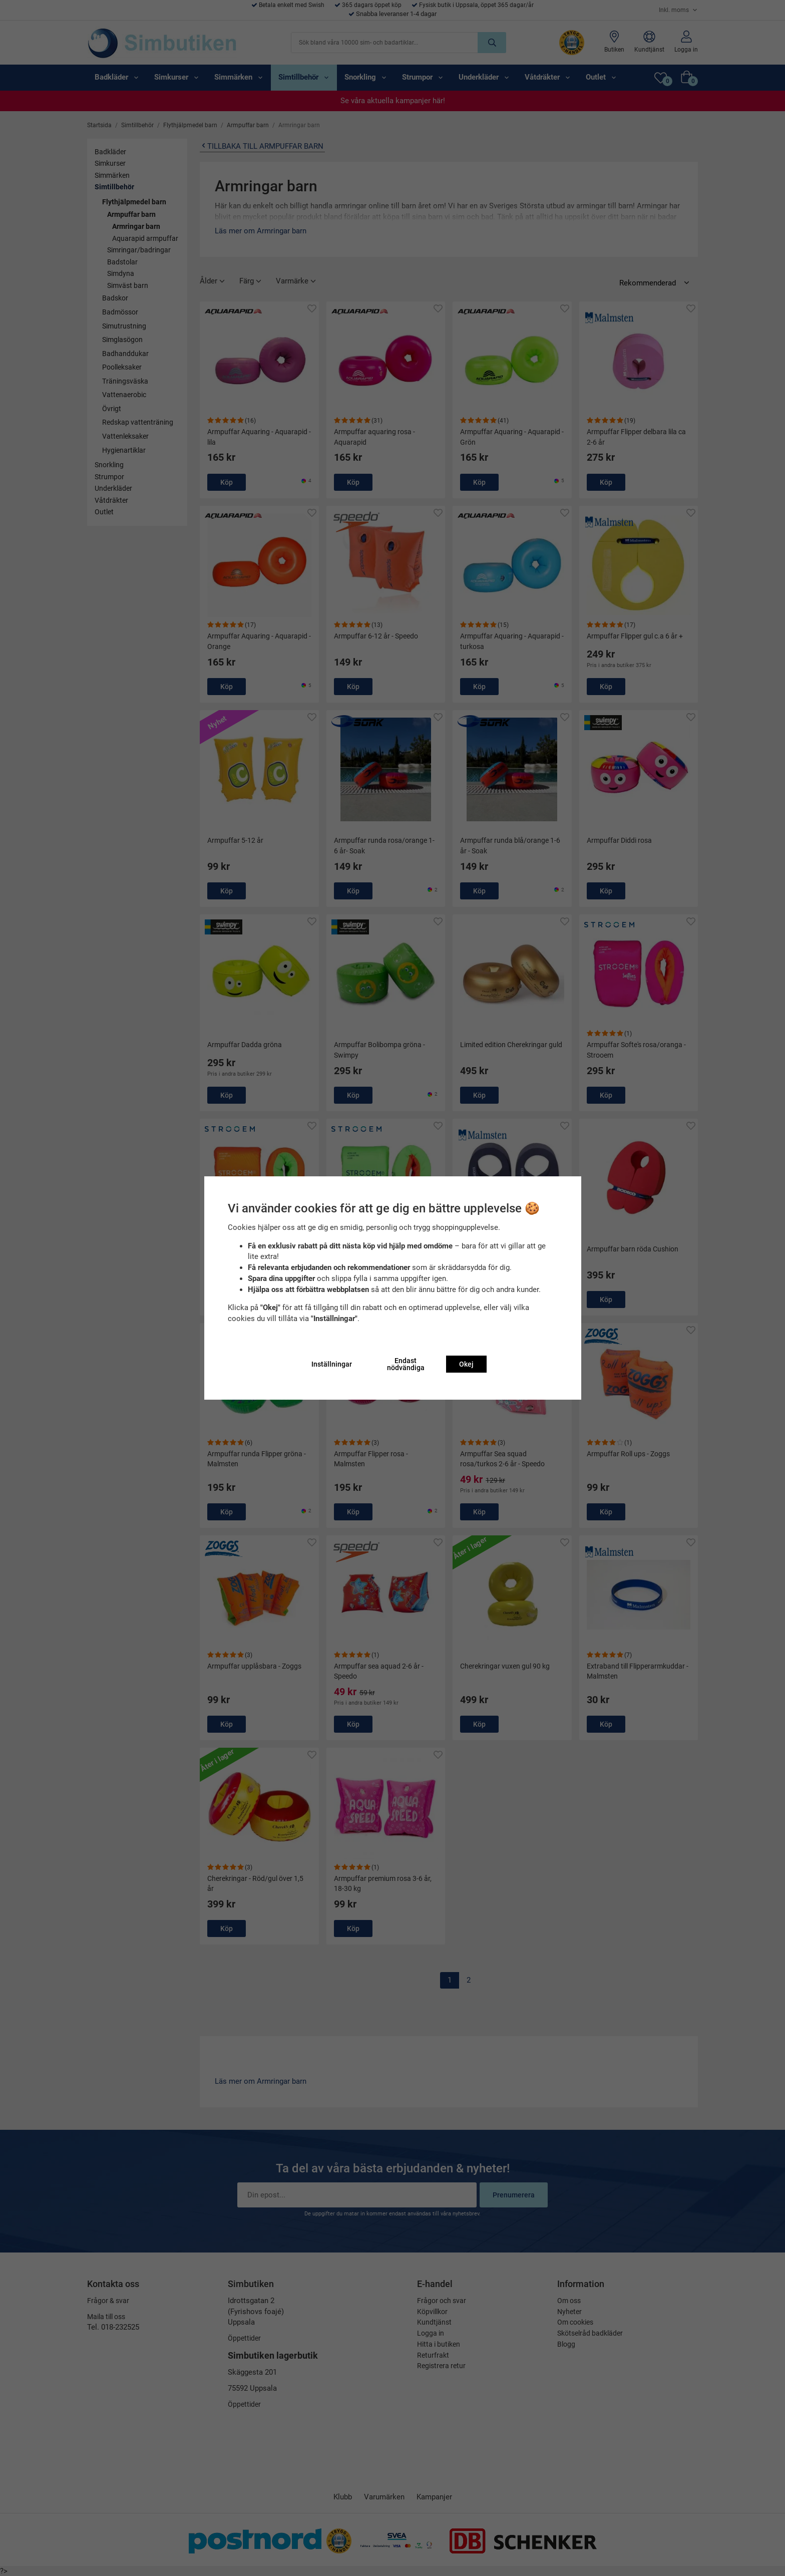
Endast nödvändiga (406, 1364)
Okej (466, 1364)
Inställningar (331, 1364)
